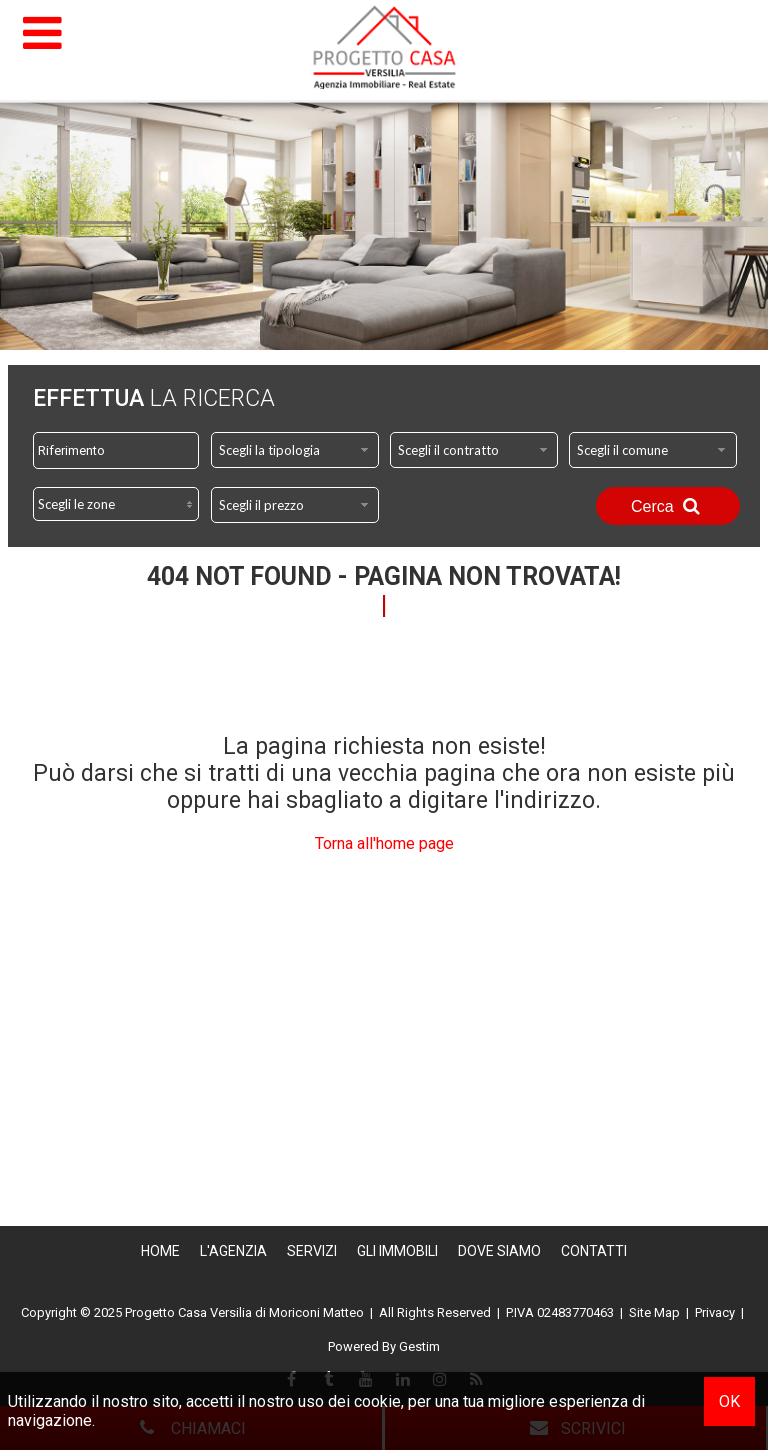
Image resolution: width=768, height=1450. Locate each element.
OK (729, 1401)
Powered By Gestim (384, 1346)
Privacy (715, 1312)
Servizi (312, 1251)
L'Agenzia (233, 1251)
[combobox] (295, 450)
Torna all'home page (384, 843)
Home (160, 1251)
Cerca (668, 506)
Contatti (594, 1251)
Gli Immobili (397, 1251)
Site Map (654, 1312)
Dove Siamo (499, 1251)
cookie (377, 1401)
